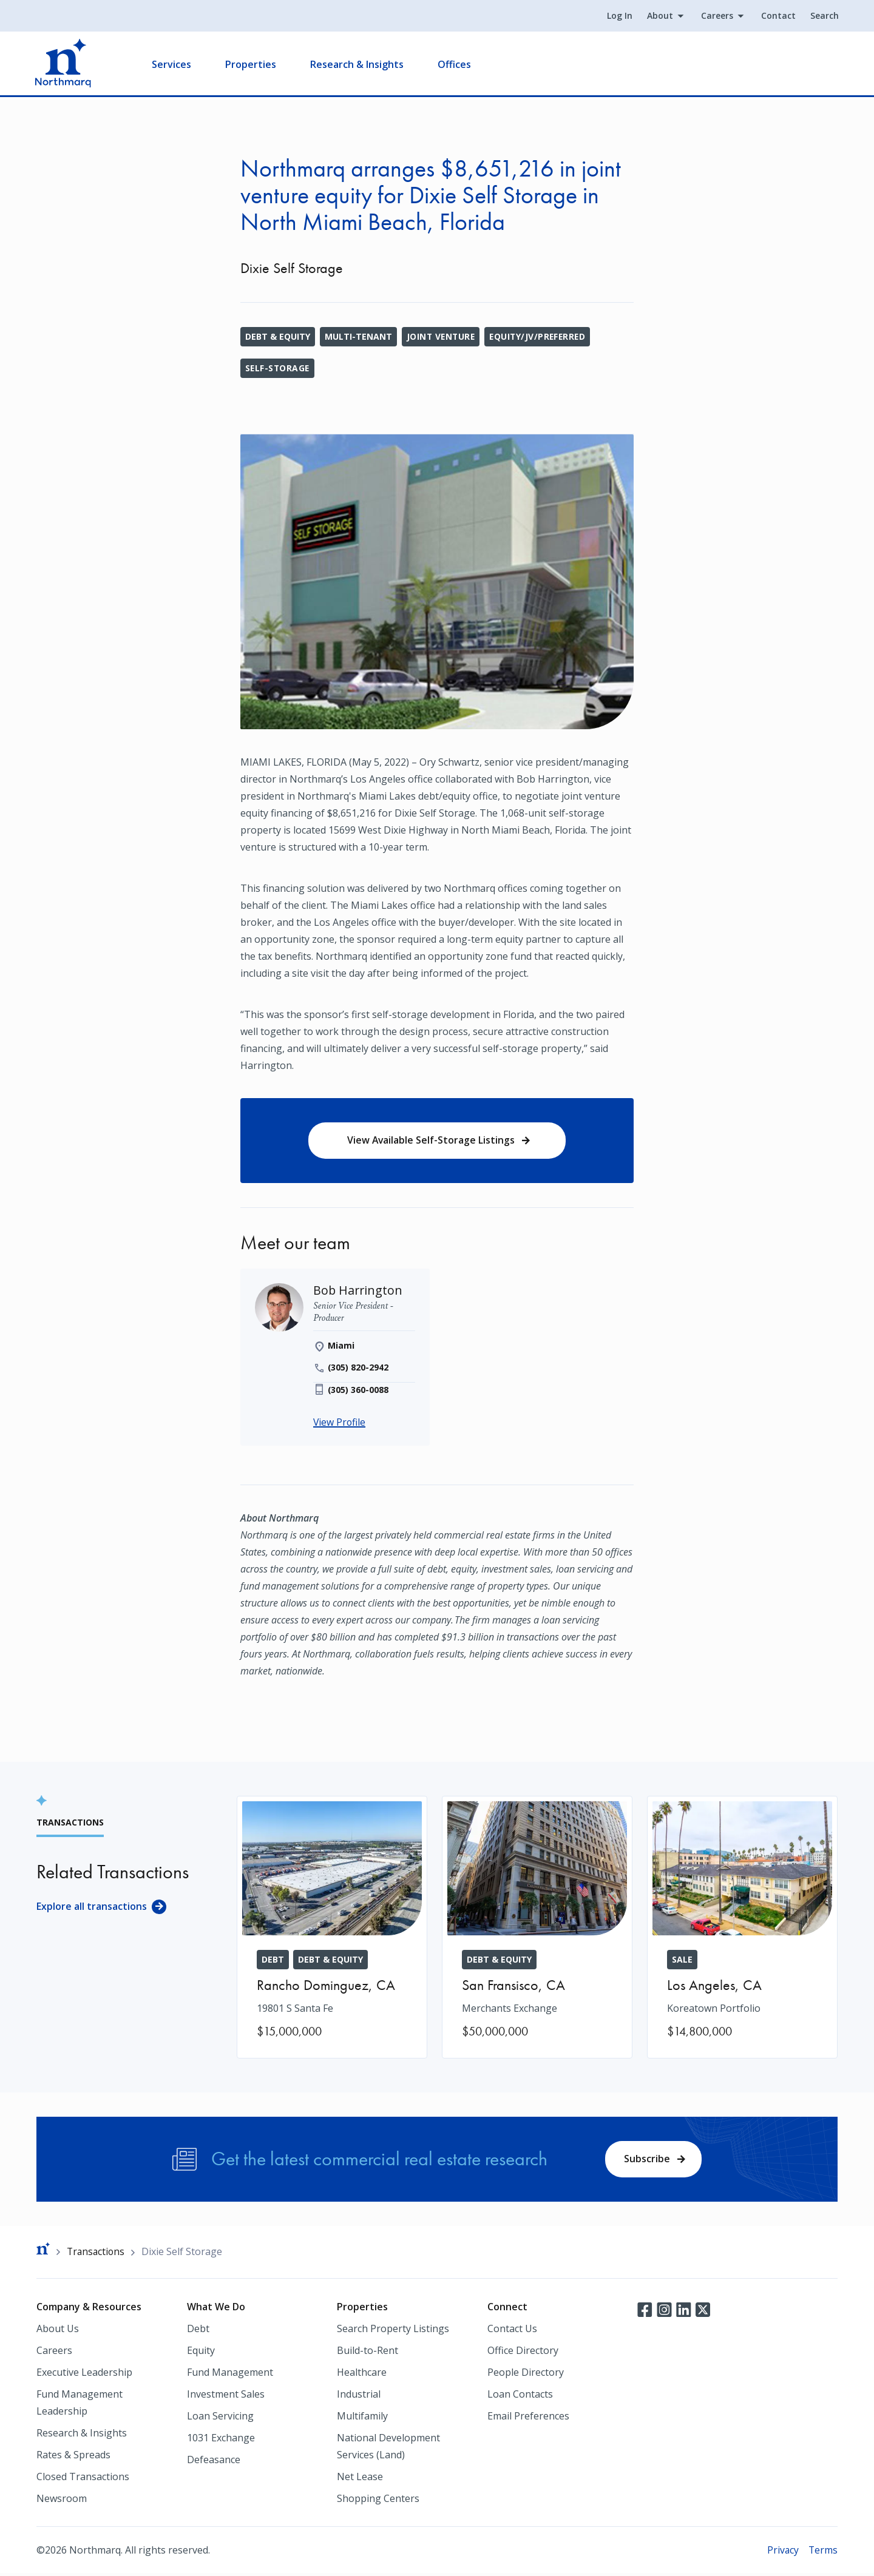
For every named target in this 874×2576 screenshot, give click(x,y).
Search (823, 16)
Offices (455, 64)
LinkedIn (683, 2311)
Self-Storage (278, 368)
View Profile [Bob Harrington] (340, 1424)
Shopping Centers (378, 2500)
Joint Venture (442, 336)
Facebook (644, 2311)
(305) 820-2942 (358, 1368)
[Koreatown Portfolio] (742, 1928)
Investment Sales (226, 2396)
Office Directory (522, 2352)
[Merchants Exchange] (537, 1928)
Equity (201, 2352)
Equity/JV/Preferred (541, 336)
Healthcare (362, 2374)
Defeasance (213, 2462)
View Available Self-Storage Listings (431, 1140)
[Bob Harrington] (358, 1291)
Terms (823, 2552)
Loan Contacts (520, 2396)
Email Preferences (528, 2418)
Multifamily (362, 2418)
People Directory (525, 2374)
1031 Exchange (221, 2440)
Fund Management (230, 2374)
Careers (716, 16)
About (659, 16)
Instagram (664, 2311)
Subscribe (647, 2160)
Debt (198, 2331)
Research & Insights (358, 64)
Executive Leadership (84, 2374)
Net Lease (360, 2479)
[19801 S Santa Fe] (332, 1928)
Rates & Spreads (73, 2457)
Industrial (359, 2396)
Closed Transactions (82, 2479)
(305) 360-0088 (358, 1391)
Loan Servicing (220, 2418)
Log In (618, 16)
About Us (57, 2331)
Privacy (782, 2552)
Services (172, 64)
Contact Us (512, 2331)
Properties (251, 64)
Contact (777, 16)
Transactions (97, 2254)
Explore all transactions (91, 1907)
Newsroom (61, 2500)
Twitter (703, 2311)
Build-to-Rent (367, 2352)
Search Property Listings (393, 2331)
